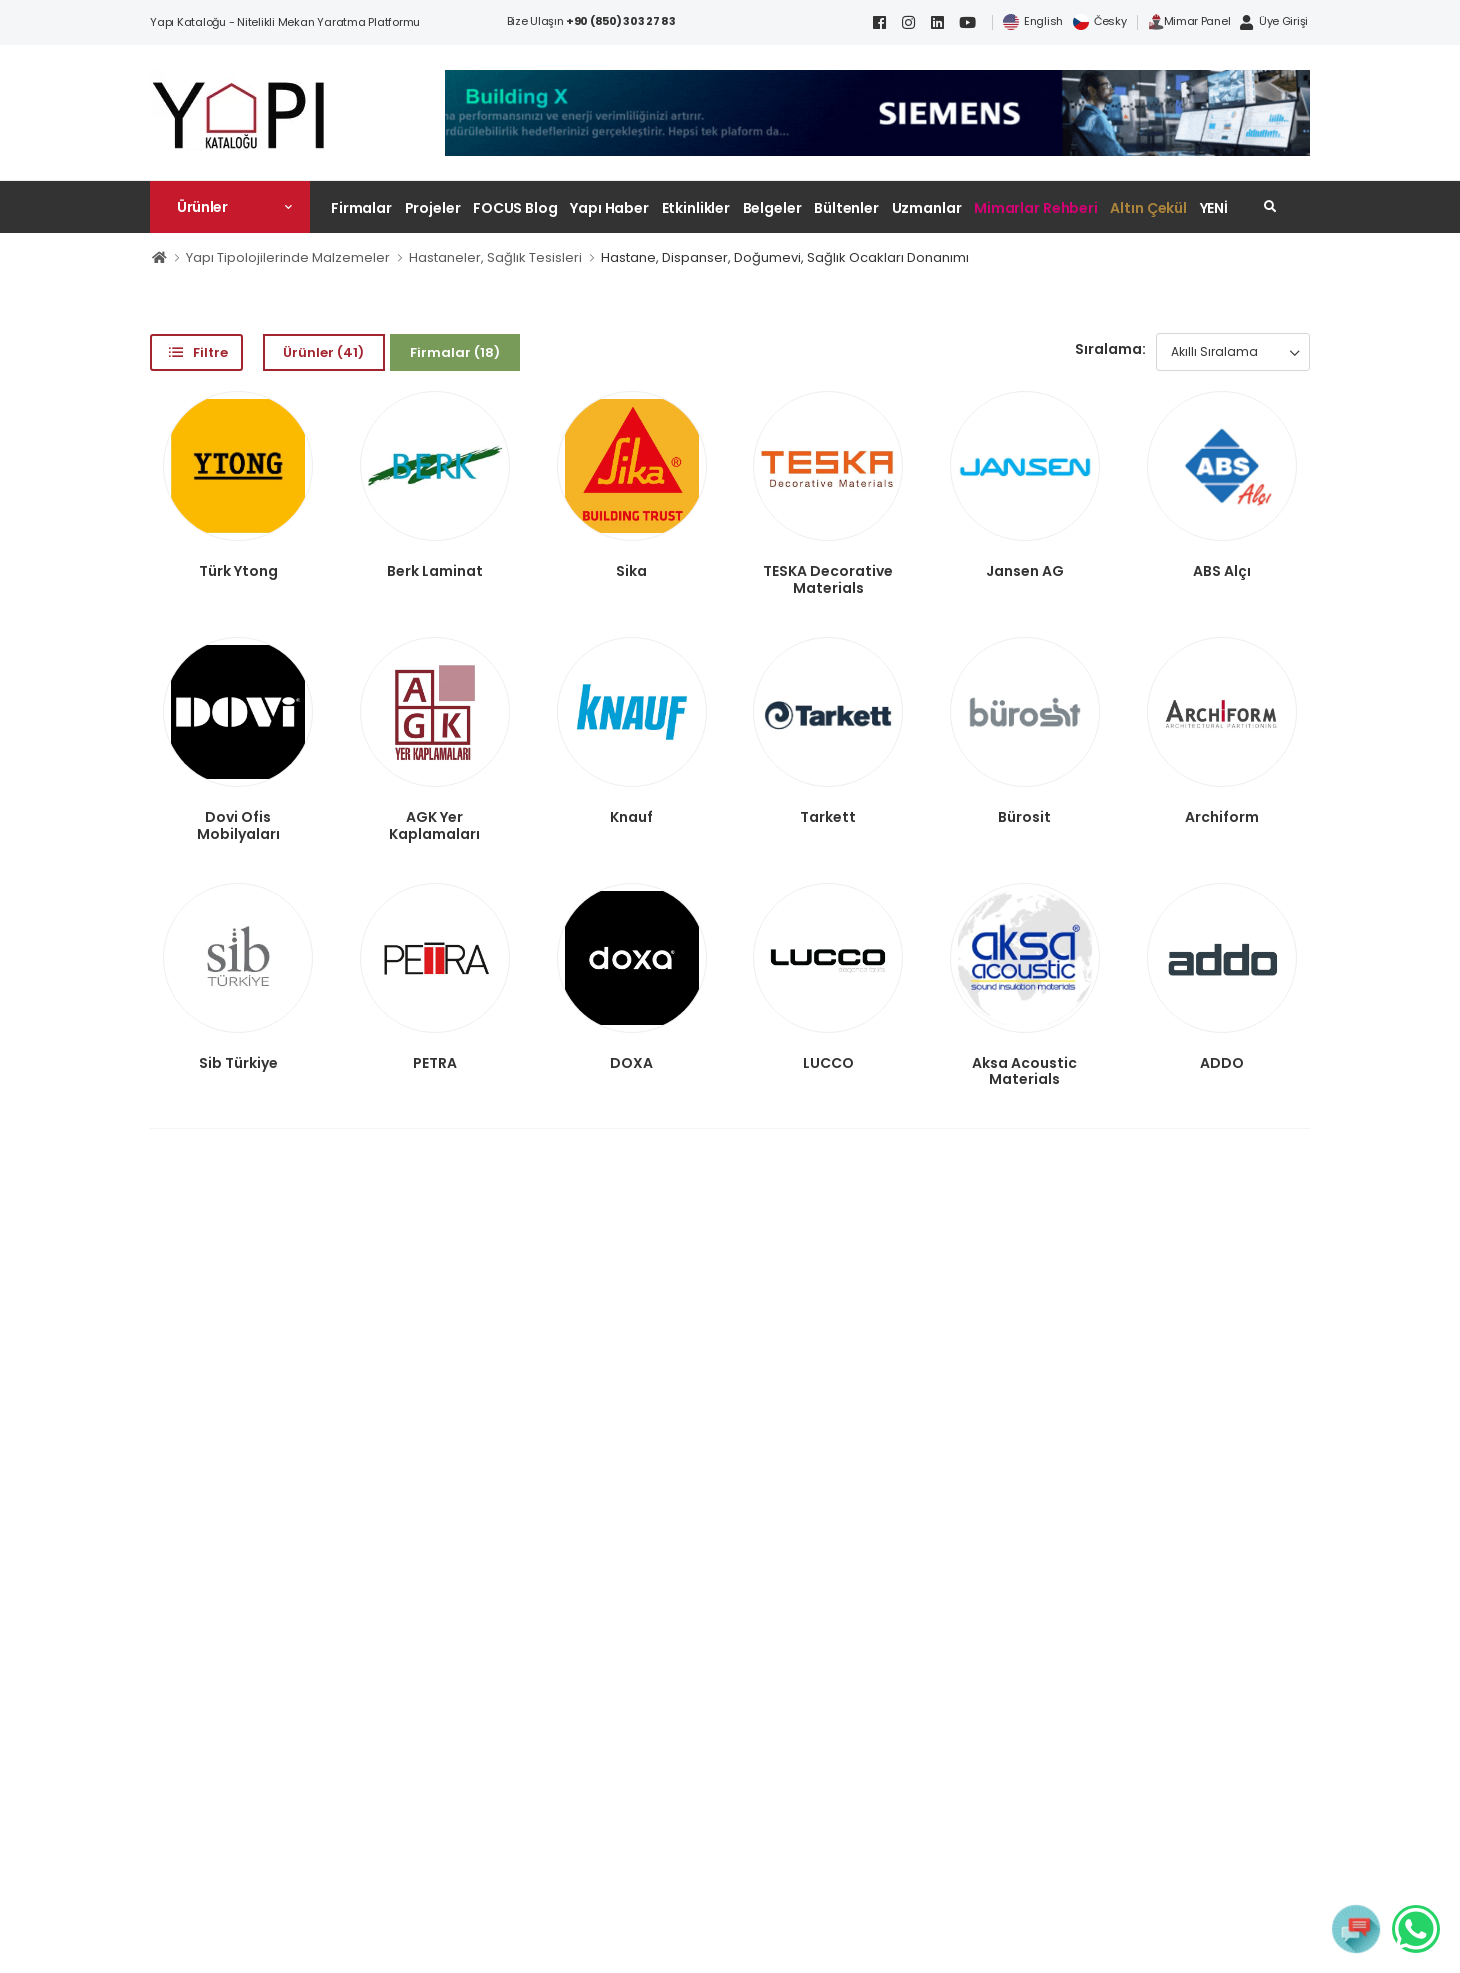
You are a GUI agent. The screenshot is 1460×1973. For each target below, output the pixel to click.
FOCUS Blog (515, 208)
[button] (230, 207)
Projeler (433, 208)
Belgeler (772, 208)
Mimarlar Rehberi (1036, 208)
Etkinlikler (696, 208)
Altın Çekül (1148, 208)
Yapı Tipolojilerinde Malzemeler (288, 257)
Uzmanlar (927, 208)
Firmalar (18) (455, 352)
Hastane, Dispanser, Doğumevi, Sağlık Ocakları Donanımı (785, 257)
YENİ (1214, 208)
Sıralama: (1110, 349)
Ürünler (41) (323, 352)
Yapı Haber (609, 208)
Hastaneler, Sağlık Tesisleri (495, 257)
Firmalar (361, 208)
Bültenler (846, 208)
